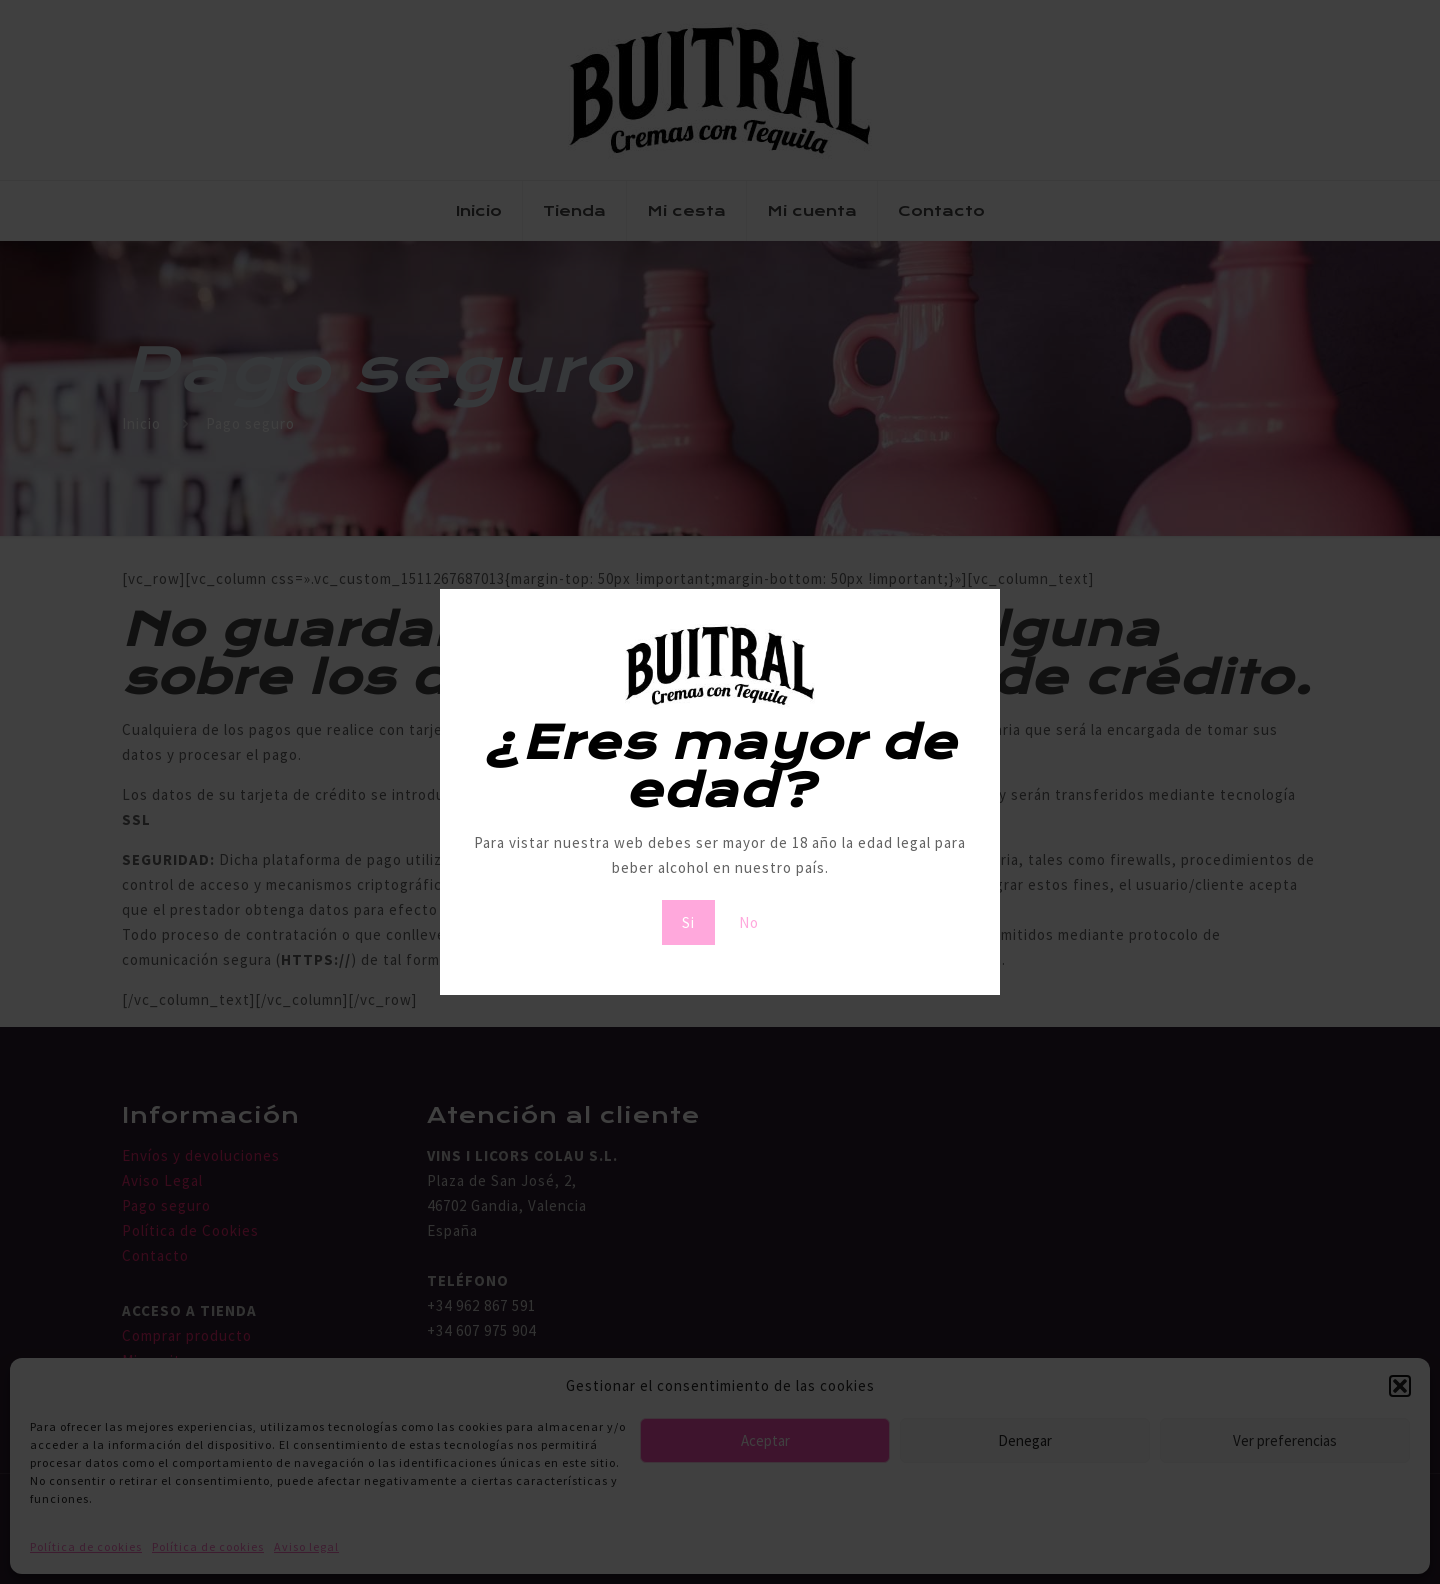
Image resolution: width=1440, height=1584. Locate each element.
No (749, 922)
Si (688, 922)
